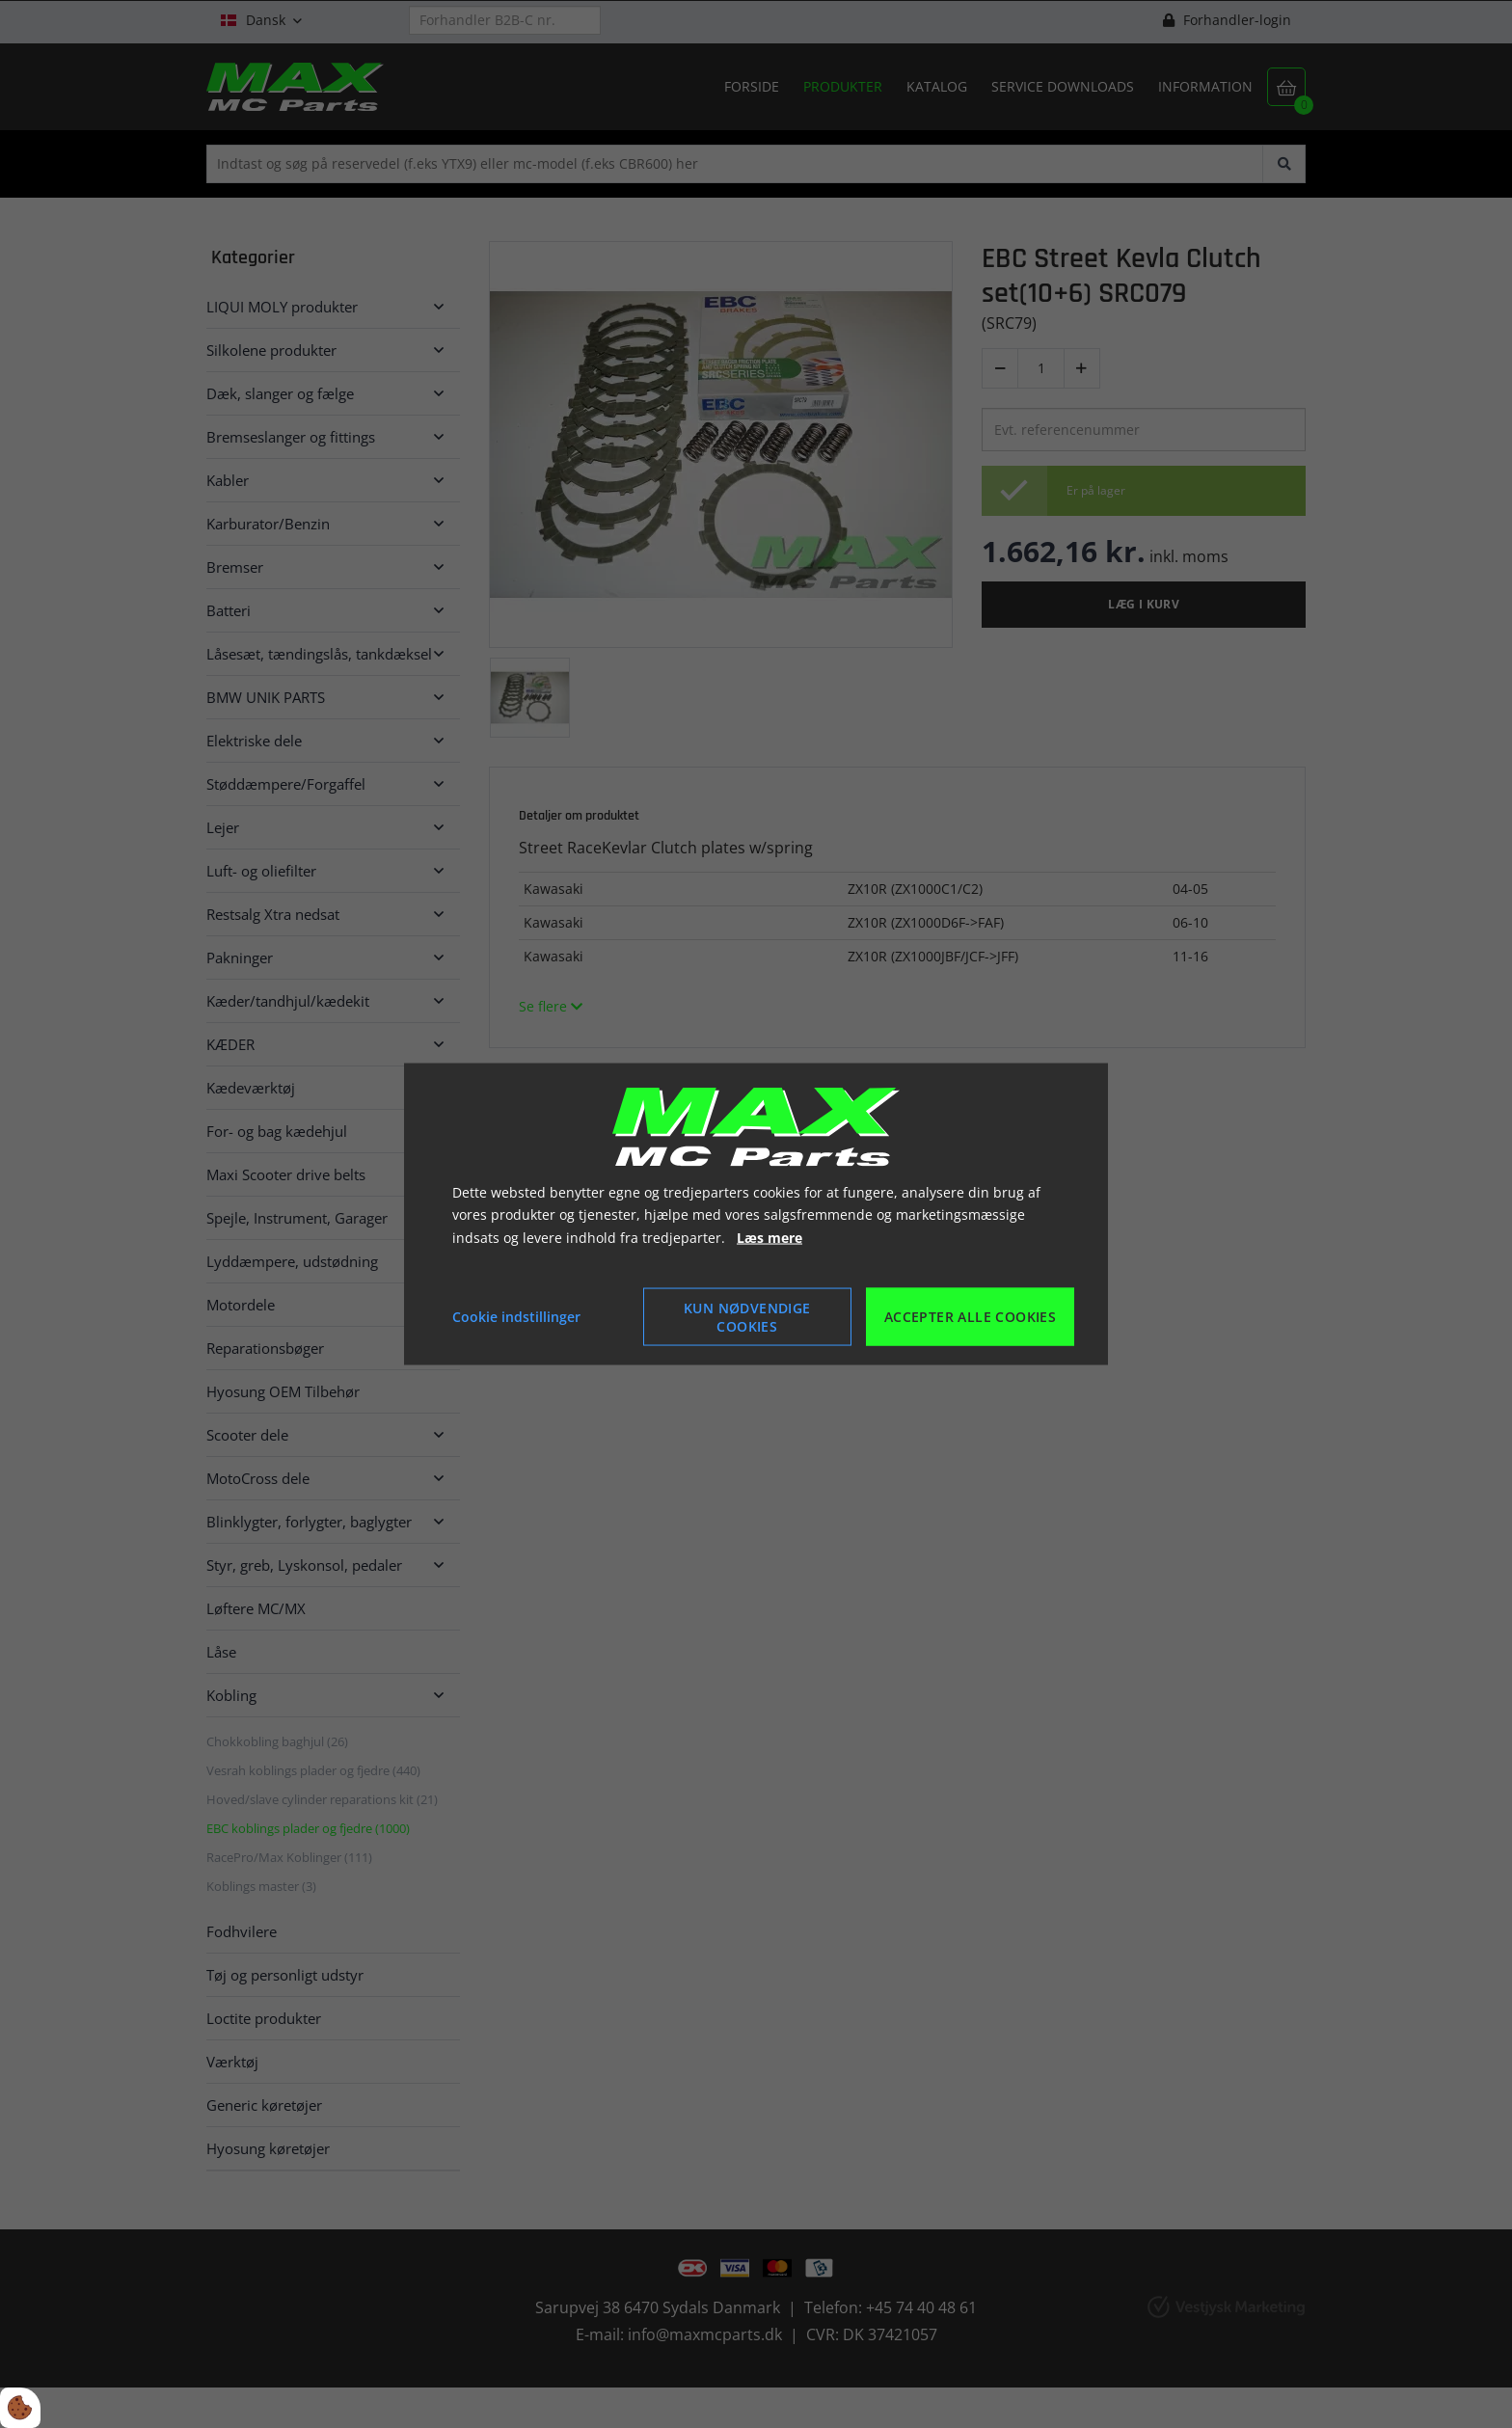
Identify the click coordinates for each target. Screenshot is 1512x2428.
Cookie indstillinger (516, 1317)
